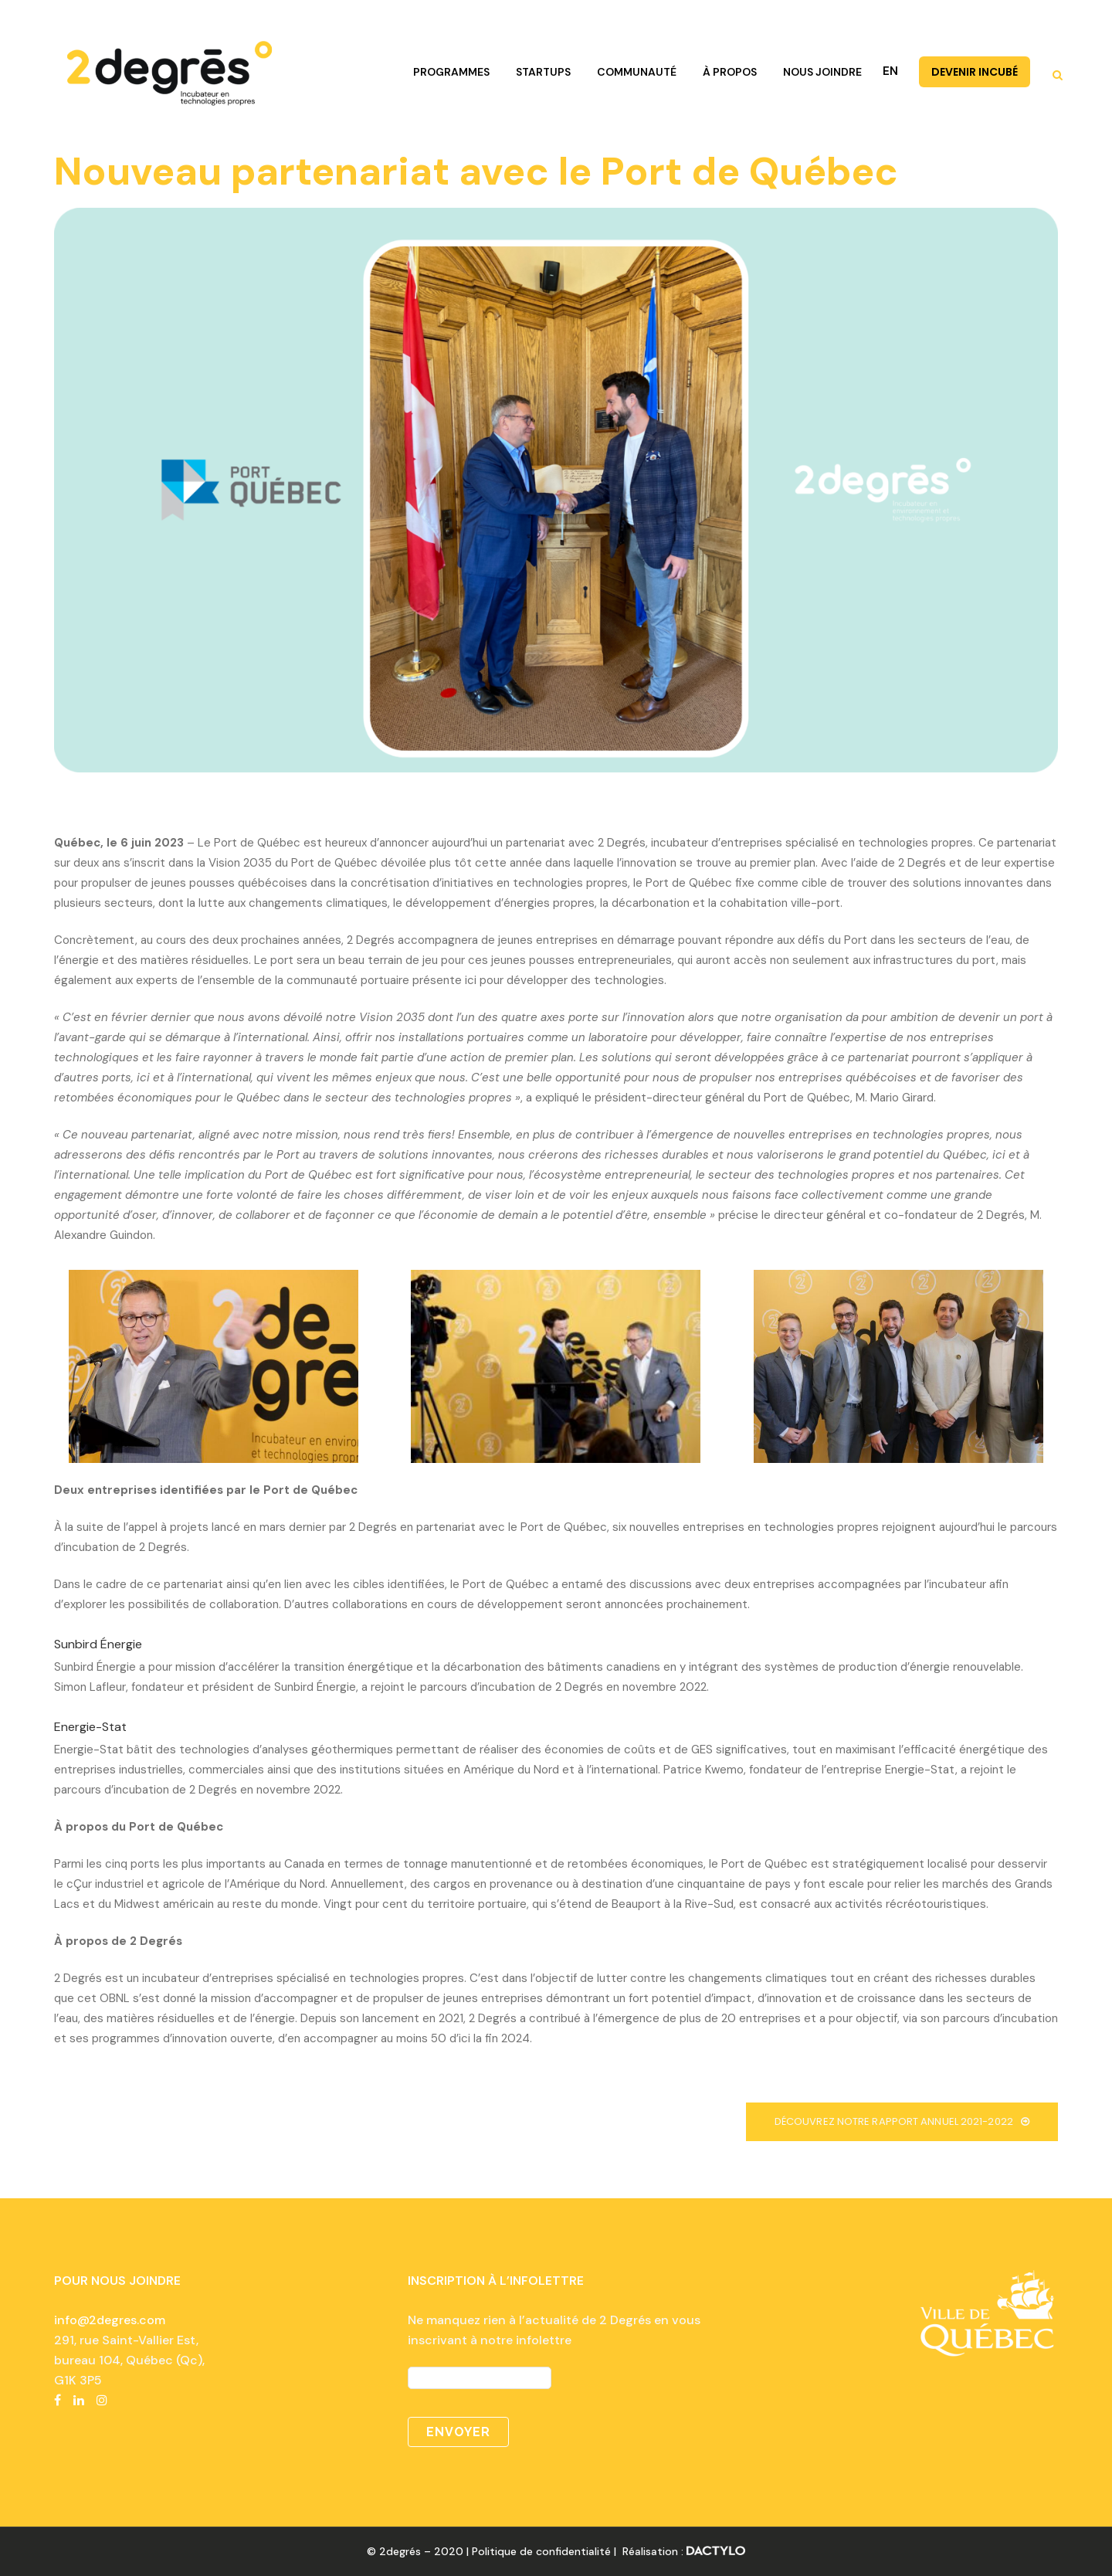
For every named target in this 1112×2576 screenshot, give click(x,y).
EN (890, 71)
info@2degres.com (109, 2320)
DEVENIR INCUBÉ (974, 72)
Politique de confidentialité (541, 2551)
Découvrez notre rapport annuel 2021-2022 (902, 2121)
